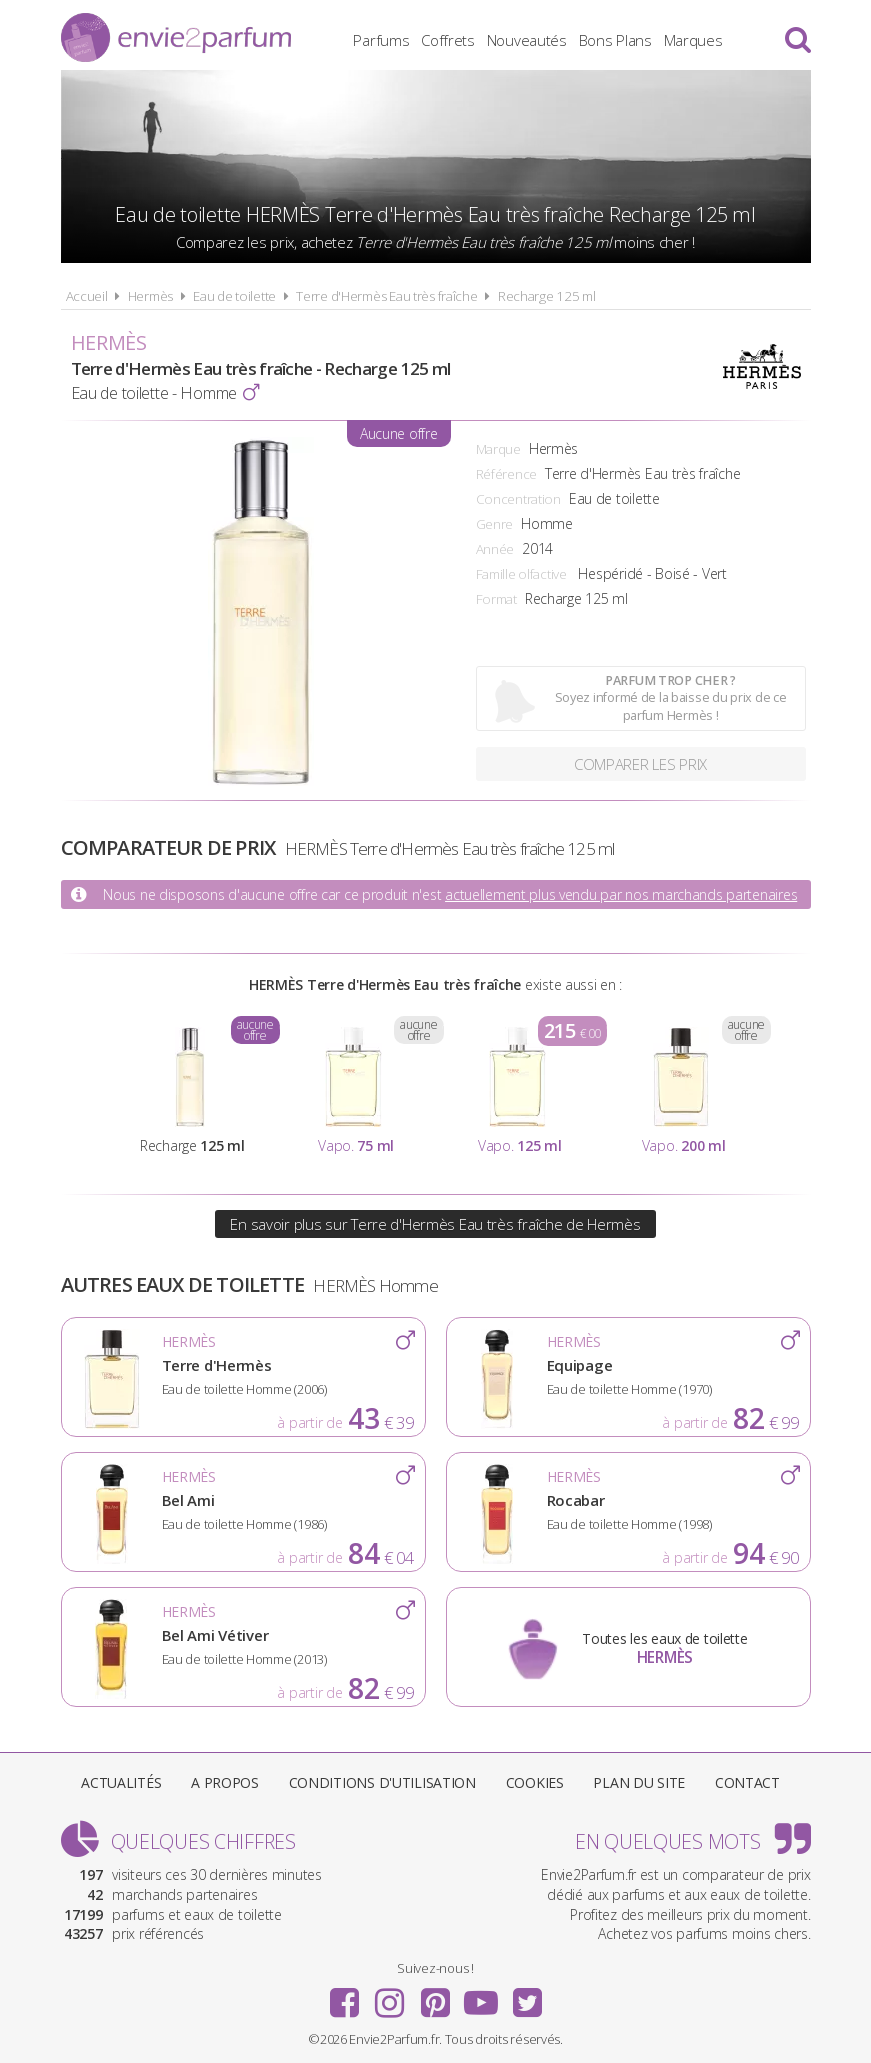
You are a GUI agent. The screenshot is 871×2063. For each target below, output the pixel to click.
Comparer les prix (640, 764)
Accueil (87, 296)
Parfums (381, 40)
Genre (495, 524)
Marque (498, 449)
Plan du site (639, 1782)
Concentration (518, 499)
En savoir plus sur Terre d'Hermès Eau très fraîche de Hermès (435, 1224)
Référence (506, 474)
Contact (747, 1782)
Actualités (121, 1782)
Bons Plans (615, 40)
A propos (225, 1782)
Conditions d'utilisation (382, 1782)
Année (495, 549)
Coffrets (448, 40)
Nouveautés (527, 40)
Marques (693, 40)
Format (496, 599)
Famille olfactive (521, 574)
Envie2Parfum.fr (176, 37)
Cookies (535, 1782)
